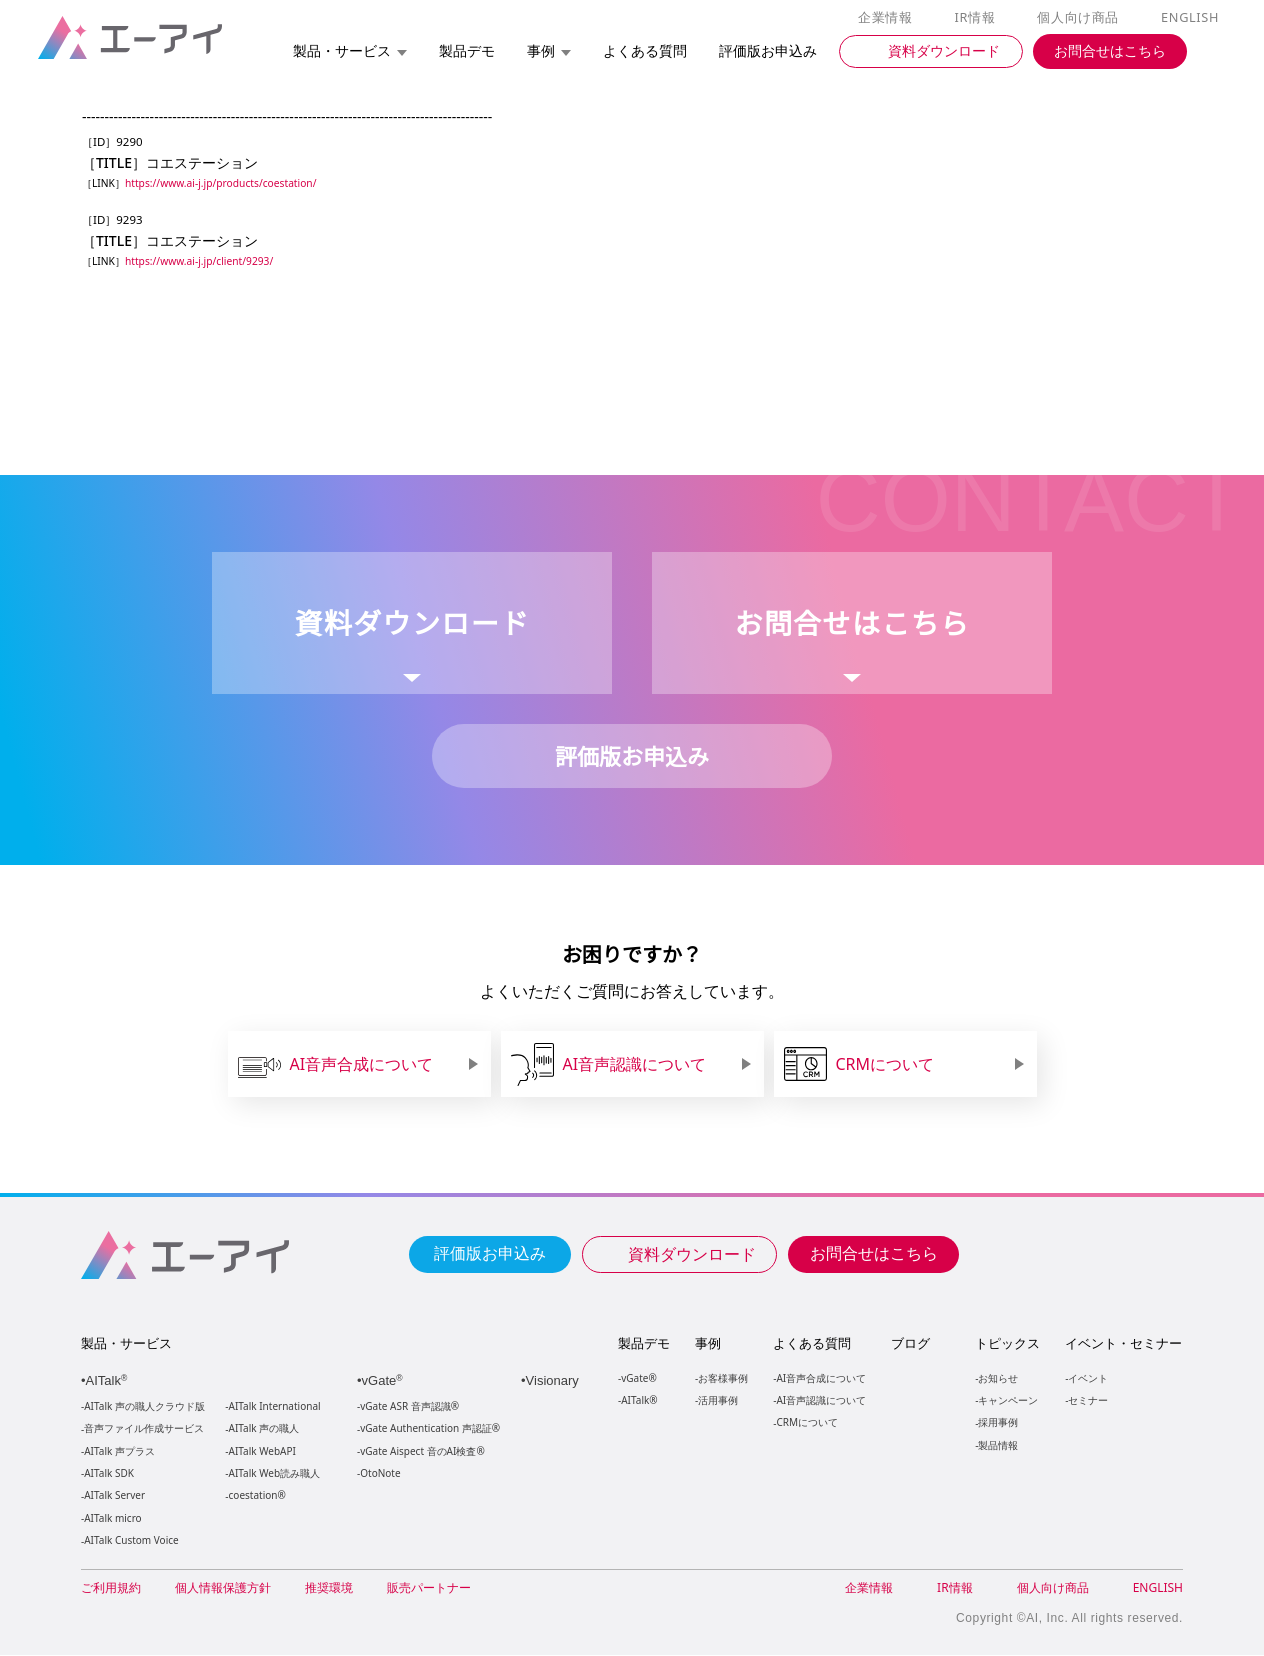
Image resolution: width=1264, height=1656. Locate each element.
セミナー (1087, 1400)
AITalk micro (112, 1519)
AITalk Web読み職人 (274, 1474)
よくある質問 (812, 1344)
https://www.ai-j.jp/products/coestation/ (225, 183)
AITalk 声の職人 (264, 1429)
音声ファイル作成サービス (144, 1429)
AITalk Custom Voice (130, 1541)
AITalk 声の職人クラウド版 (144, 1407)
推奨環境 (329, 1588)
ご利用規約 (111, 1588)
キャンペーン (1007, 1400)
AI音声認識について (820, 1400)
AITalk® (638, 1400)
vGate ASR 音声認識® (407, 1407)
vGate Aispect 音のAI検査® (420, 1452)
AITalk (109, 1381)
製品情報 (997, 1445)
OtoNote (379, 1474)
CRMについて (806, 1422)
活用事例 (718, 1400)
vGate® (637, 1378)
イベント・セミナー (1122, 1344)
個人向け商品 (1081, 18)
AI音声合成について (820, 1378)
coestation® (255, 1496)
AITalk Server (114, 1496)
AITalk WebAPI (262, 1452)
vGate (384, 1381)
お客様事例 (723, 1378)
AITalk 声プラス (119, 1452)
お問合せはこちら (874, 1253)
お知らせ (997, 1378)
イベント (1087, 1378)
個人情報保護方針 (223, 1588)
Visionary (554, 1381)
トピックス (1006, 1344)
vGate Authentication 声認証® (428, 1429)
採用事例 (997, 1422)
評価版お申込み (490, 1253)
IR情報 (978, 18)
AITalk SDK (109, 1474)
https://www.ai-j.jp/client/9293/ (203, 261)
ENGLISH (1191, 18)
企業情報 (889, 18)
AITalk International (275, 1407)
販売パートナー (429, 1588)
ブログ (909, 1344)
